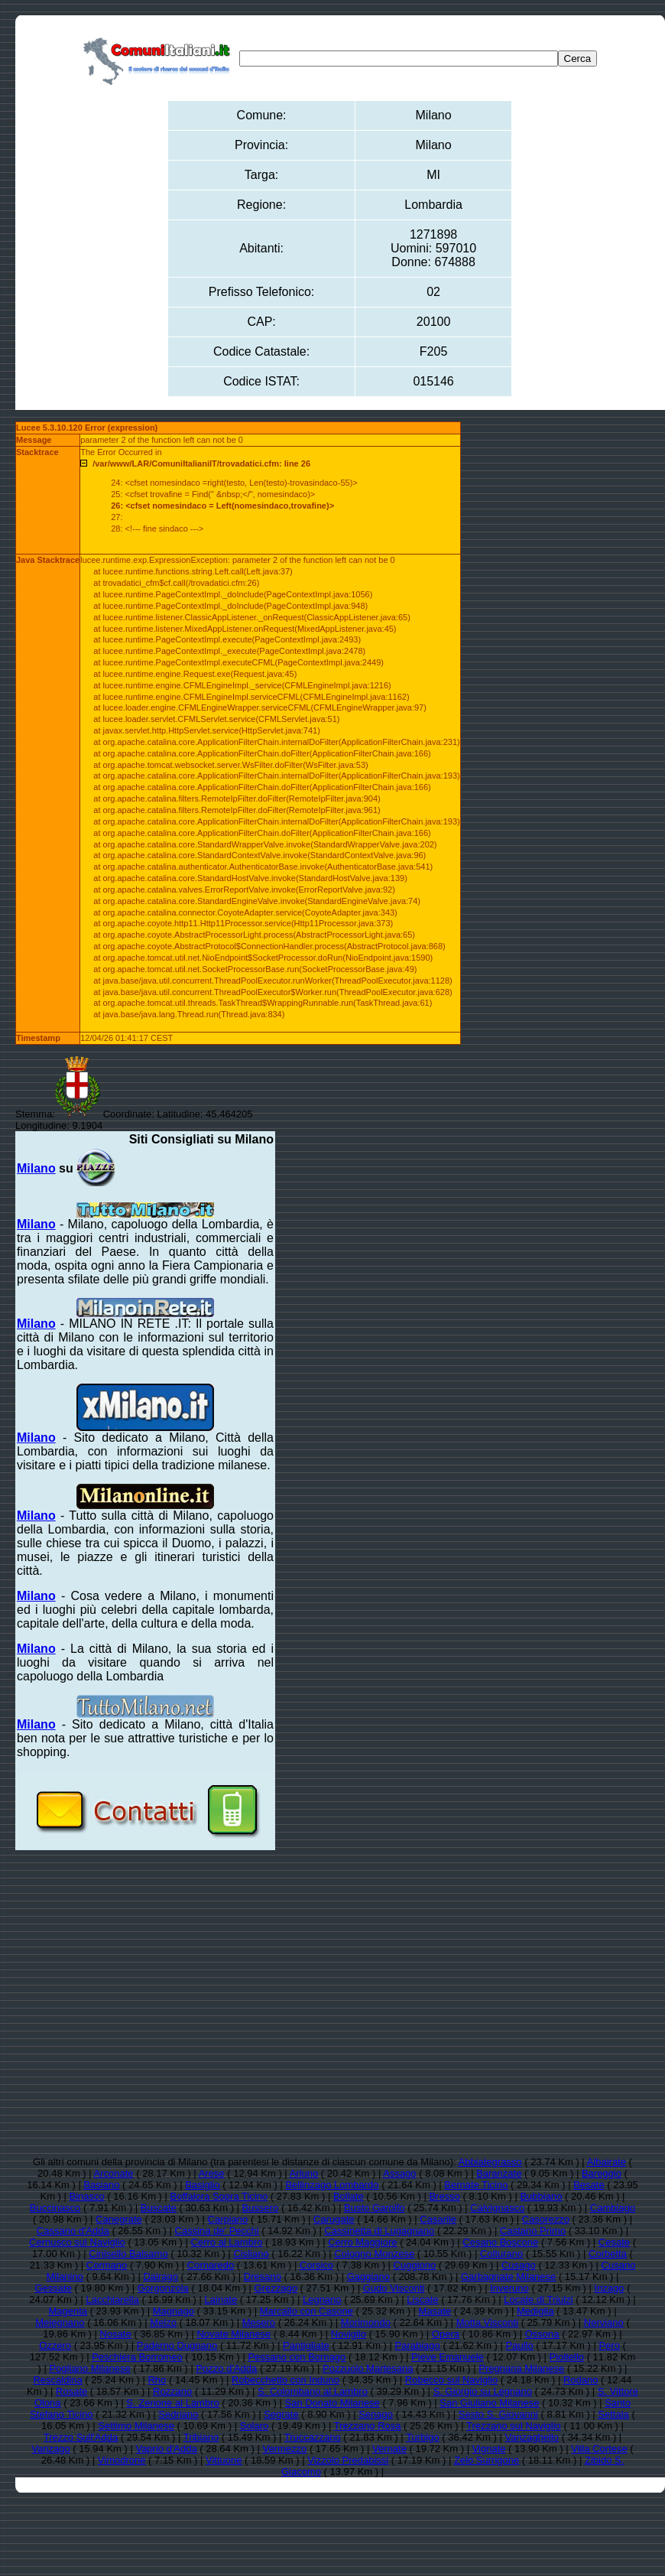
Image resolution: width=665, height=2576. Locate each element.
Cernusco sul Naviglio (77, 2242)
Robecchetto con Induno (285, 2380)
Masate (435, 2311)
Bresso (444, 2196)
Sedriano (178, 2414)
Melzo (163, 2322)
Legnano (322, 2299)
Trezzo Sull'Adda (81, 2437)
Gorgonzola (163, 2288)
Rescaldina (57, 2380)
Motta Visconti (487, 2322)
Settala (613, 2414)
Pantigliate (306, 2345)
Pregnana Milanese (521, 2368)
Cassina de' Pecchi (217, 2230)
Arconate (114, 2173)
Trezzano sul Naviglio (513, 2425)
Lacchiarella (112, 2299)
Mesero (258, 2322)
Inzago (609, 2288)
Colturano (501, 2253)
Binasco (87, 2196)
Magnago (173, 2311)
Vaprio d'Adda (165, 2448)
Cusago (518, 2265)
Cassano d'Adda (73, 2230)
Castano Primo (533, 2230)
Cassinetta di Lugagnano (379, 2230)
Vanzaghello (531, 2437)
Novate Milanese (233, 2334)
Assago (399, 2173)
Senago (375, 2414)
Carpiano (228, 2219)
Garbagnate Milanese (508, 2276)
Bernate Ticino (476, 2185)
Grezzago (276, 2288)
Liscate (422, 2299)
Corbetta (608, 2253)
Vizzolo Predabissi (347, 2460)
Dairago (160, 2276)
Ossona (542, 2334)
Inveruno (509, 2288)
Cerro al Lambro (227, 2242)
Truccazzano (312, 2437)
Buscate (159, 2207)
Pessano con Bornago (296, 2357)
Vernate (389, 2448)
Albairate (606, 2162)
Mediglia (535, 2311)
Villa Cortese (599, 2448)
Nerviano (604, 2322)
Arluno (304, 2173)
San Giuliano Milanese (489, 2402)
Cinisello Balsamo (128, 2253)
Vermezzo (285, 2448)
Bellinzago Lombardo (331, 2185)
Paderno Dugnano (177, 2345)
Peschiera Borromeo (137, 2357)
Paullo (520, 2345)
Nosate (115, 2334)
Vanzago (50, 2448)
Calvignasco (497, 2207)
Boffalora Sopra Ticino (219, 2196)
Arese (212, 2173)
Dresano (262, 2276)
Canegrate (119, 2219)
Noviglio (348, 2334)
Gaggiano (368, 2276)
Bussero (260, 2207)
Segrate (281, 2414)
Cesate (614, 2242)
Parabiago (417, 2345)
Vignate (489, 2448)
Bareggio (601, 2173)
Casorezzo (545, 2219)
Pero (608, 2345)
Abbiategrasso (489, 2162)
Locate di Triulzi (538, 2299)
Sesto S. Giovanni (498, 2414)
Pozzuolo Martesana (368, 2368)
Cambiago (612, 2207)
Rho (157, 2380)
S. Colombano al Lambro (313, 2391)
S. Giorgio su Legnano (482, 2391)
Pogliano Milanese (89, 2368)
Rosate (71, 2391)
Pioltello (567, 2357)
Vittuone (224, 2460)
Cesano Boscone (500, 2242)
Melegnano (59, 2322)
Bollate (348, 2196)
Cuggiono (415, 2265)
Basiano (101, 2185)
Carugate (333, 2219)
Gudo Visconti (394, 2288)
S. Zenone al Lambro (172, 2402)
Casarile (438, 2219)
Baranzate (498, 2173)
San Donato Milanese (331, 2402)
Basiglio (202, 2185)
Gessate (52, 2288)
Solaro (254, 2425)
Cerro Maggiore (362, 2242)
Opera (445, 2334)
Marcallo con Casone (306, 2311)
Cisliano (250, 2253)
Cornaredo (210, 2265)
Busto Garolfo (374, 2207)
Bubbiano (541, 2196)
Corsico (316, 2265)
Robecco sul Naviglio (451, 2380)
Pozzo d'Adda (226, 2368)
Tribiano (201, 2437)
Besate (588, 2185)
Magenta (67, 2311)
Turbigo (423, 2437)
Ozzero (55, 2345)
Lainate (221, 2299)
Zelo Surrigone (486, 2460)
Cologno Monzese (374, 2253)
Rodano (580, 2380)
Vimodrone (122, 2460)
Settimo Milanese (136, 2425)
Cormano (106, 2265)
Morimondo (366, 2322)
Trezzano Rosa (367, 2425)
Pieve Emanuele (447, 2357)
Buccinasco (55, 2207)
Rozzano (172, 2391)
